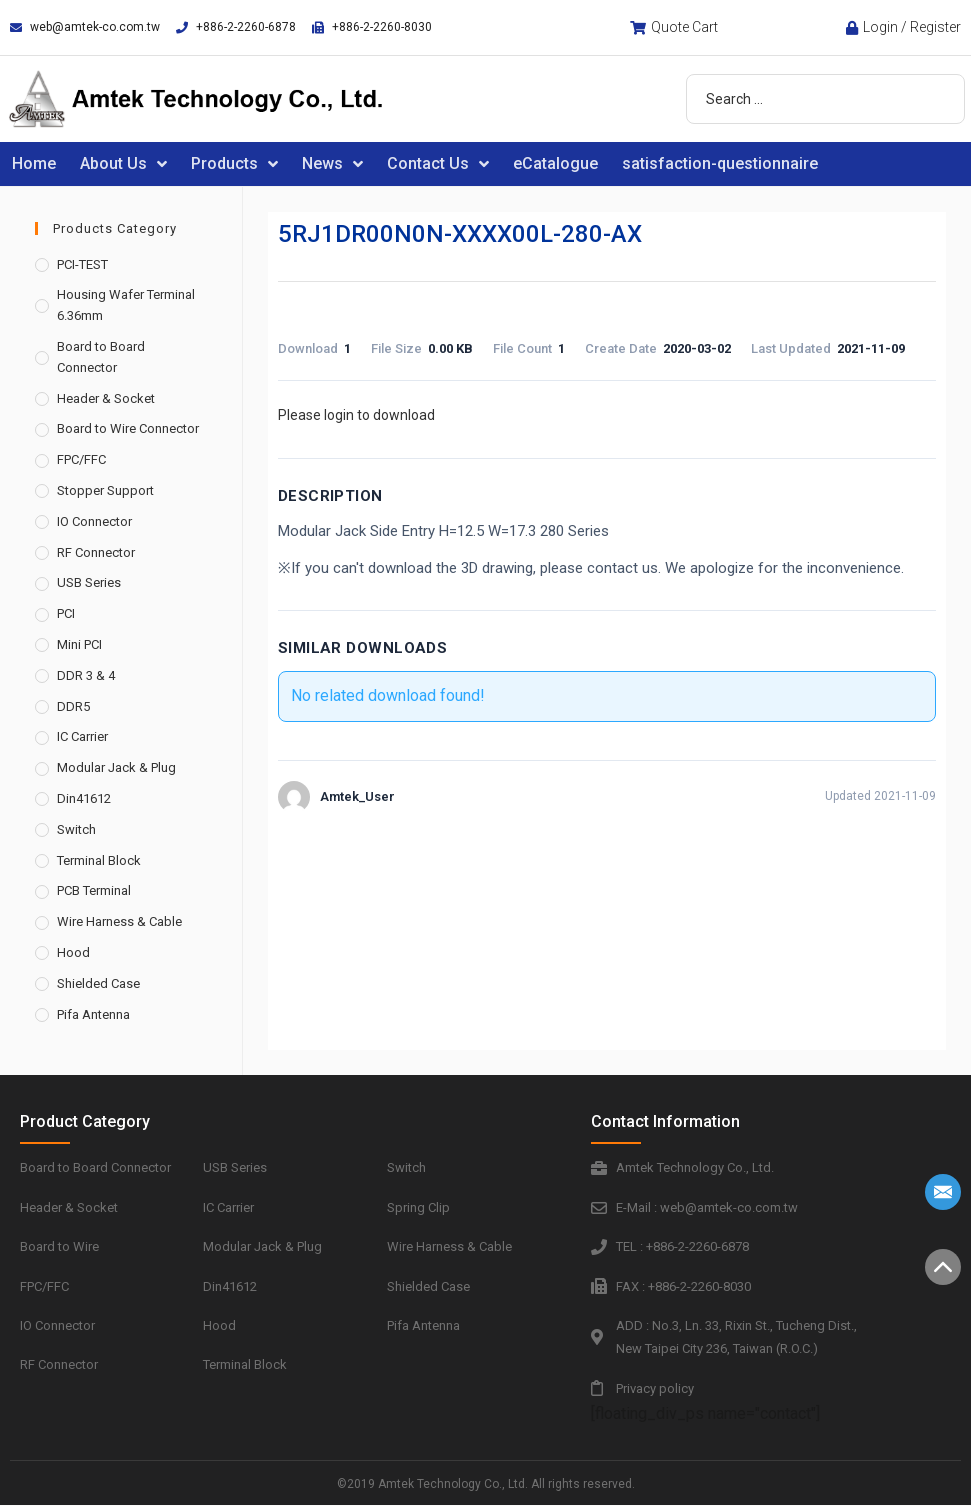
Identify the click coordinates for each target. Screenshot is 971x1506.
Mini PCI (79, 644)
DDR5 (73, 706)
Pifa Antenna (93, 1014)
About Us (123, 164)
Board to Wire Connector (128, 428)
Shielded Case (98, 983)
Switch (76, 829)
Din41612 (84, 798)
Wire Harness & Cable (119, 921)
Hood (73, 952)
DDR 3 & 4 (86, 675)
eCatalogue (555, 163)
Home (34, 163)
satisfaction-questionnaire (720, 163)
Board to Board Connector (101, 357)
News (332, 164)
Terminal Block (99, 860)
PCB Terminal (94, 890)
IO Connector (94, 521)
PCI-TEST (82, 264)
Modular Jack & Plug (116, 767)
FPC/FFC (81, 459)
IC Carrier (82, 736)
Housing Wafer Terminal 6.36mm (126, 305)
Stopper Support (105, 490)
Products (234, 164)
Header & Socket (106, 398)
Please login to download (356, 415)
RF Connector (96, 552)
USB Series (89, 582)
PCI (66, 613)
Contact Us (438, 164)
